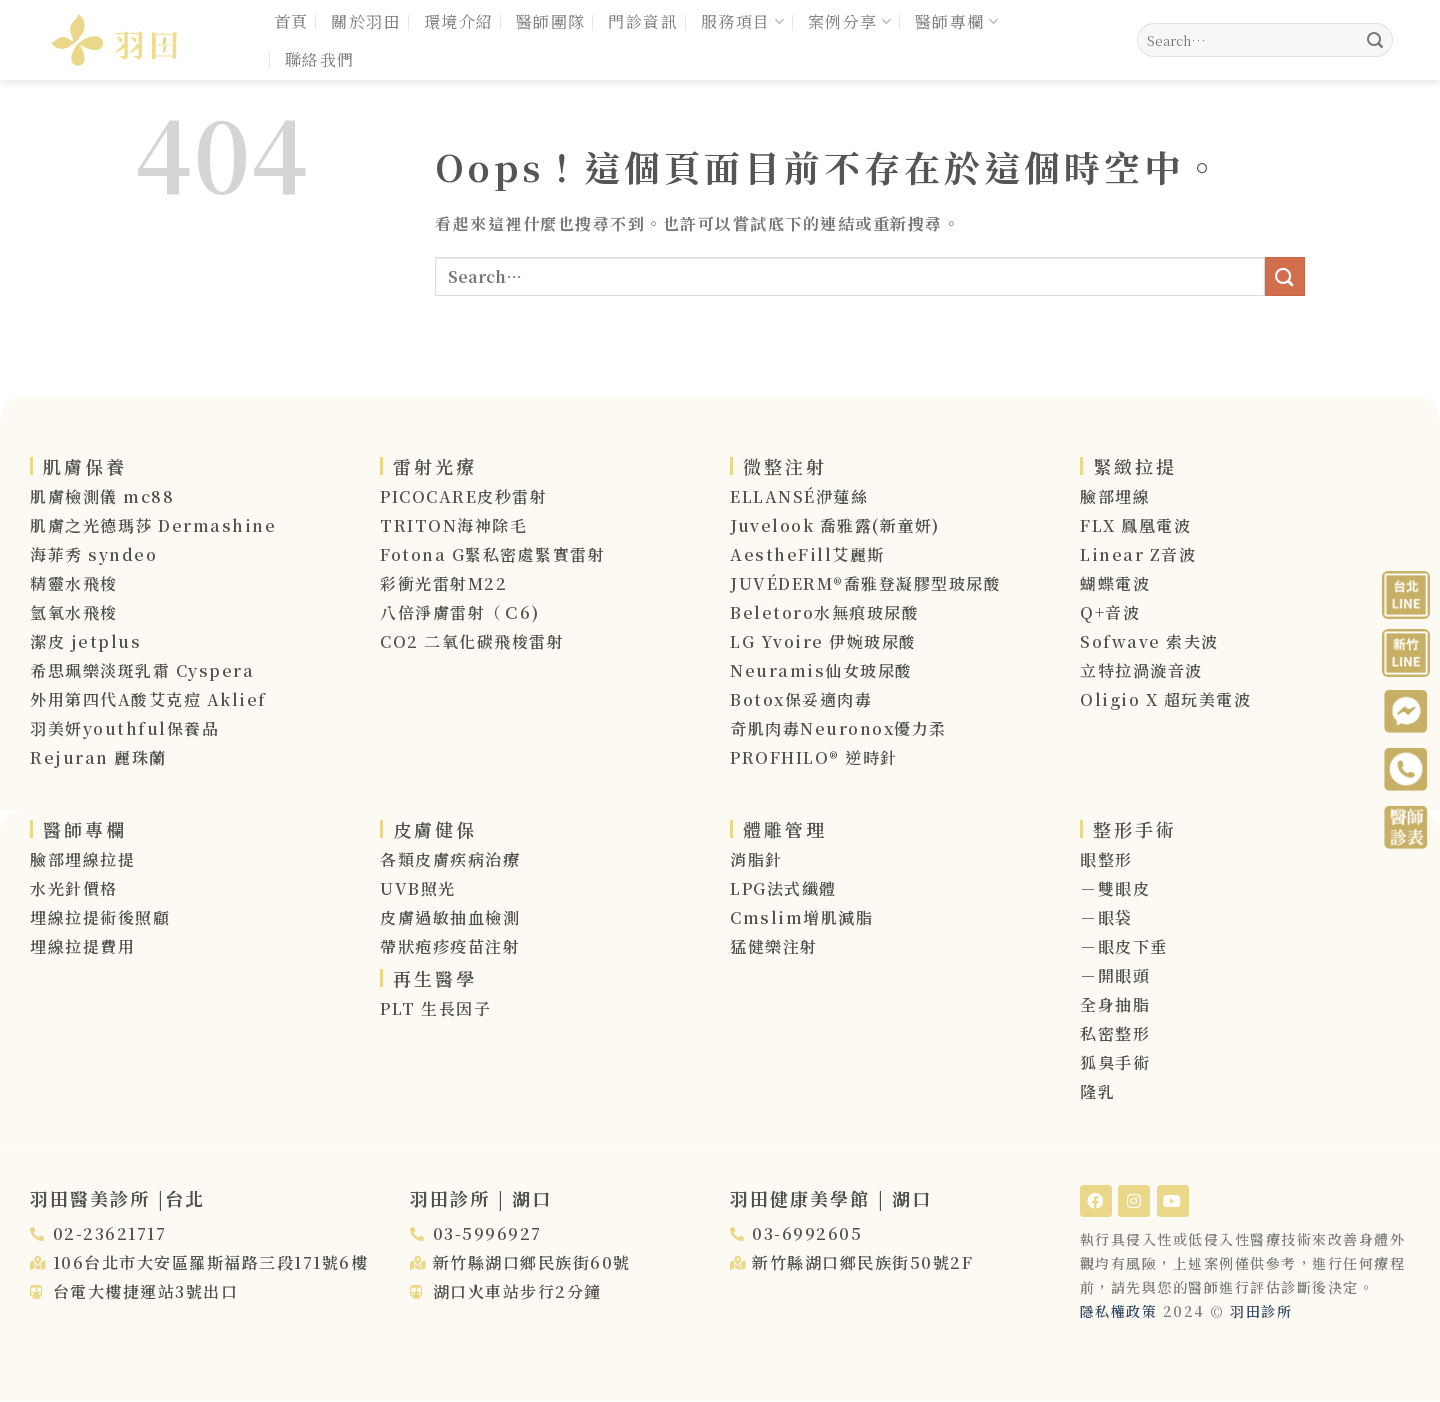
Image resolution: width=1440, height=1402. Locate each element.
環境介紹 (459, 21)
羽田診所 (1261, 1311)
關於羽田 (366, 21)
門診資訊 (643, 21)
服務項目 (743, 21)
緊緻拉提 (1135, 466)
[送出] (1375, 40)
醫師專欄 (957, 21)
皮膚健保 (435, 829)
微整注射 (785, 466)
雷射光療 (435, 466)
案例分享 (850, 21)
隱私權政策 (1119, 1311)
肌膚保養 (85, 466)
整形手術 (1135, 829)
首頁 (291, 21)
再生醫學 (435, 978)
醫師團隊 (551, 21)
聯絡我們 (320, 59)
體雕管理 (785, 829)
